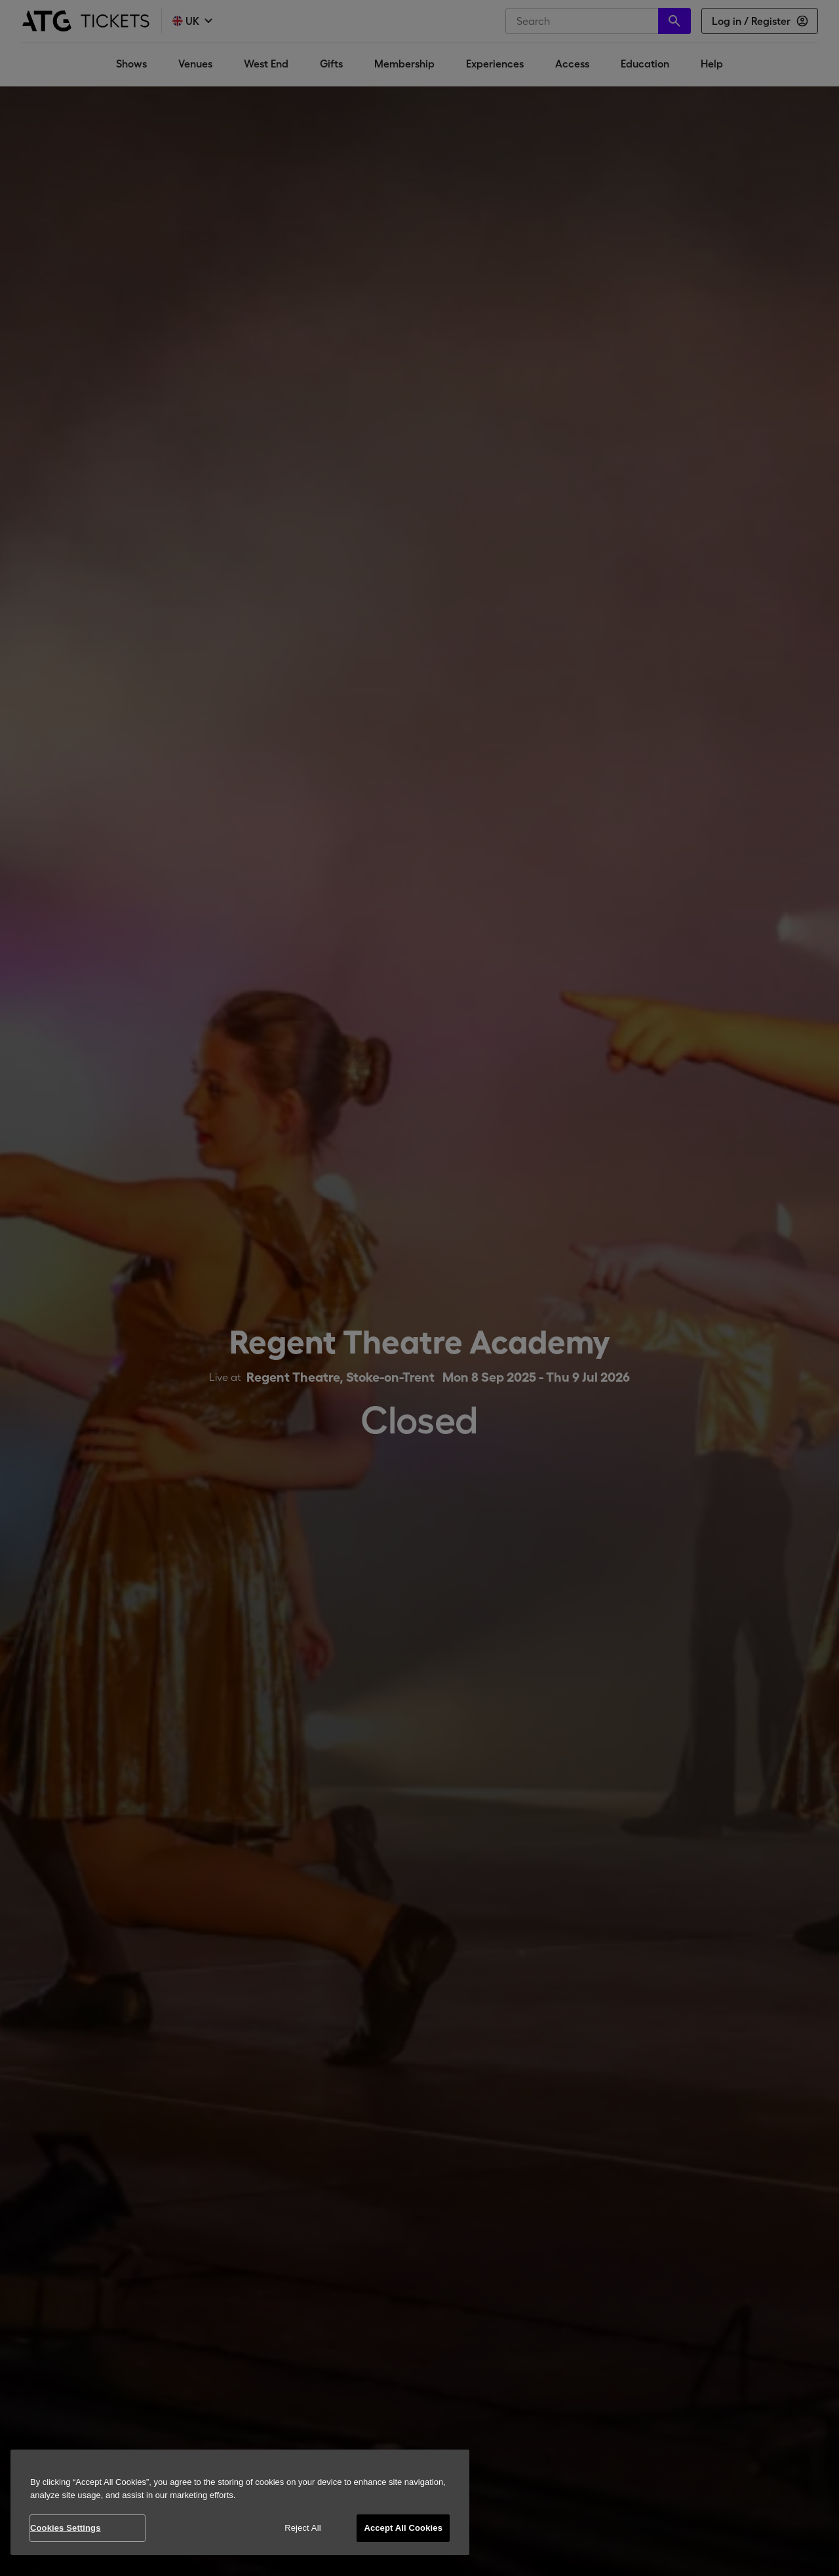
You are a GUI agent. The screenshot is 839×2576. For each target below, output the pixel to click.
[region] (239, 2502)
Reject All (302, 2528)
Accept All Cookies (403, 2528)
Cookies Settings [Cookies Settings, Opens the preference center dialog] (65, 2528)
